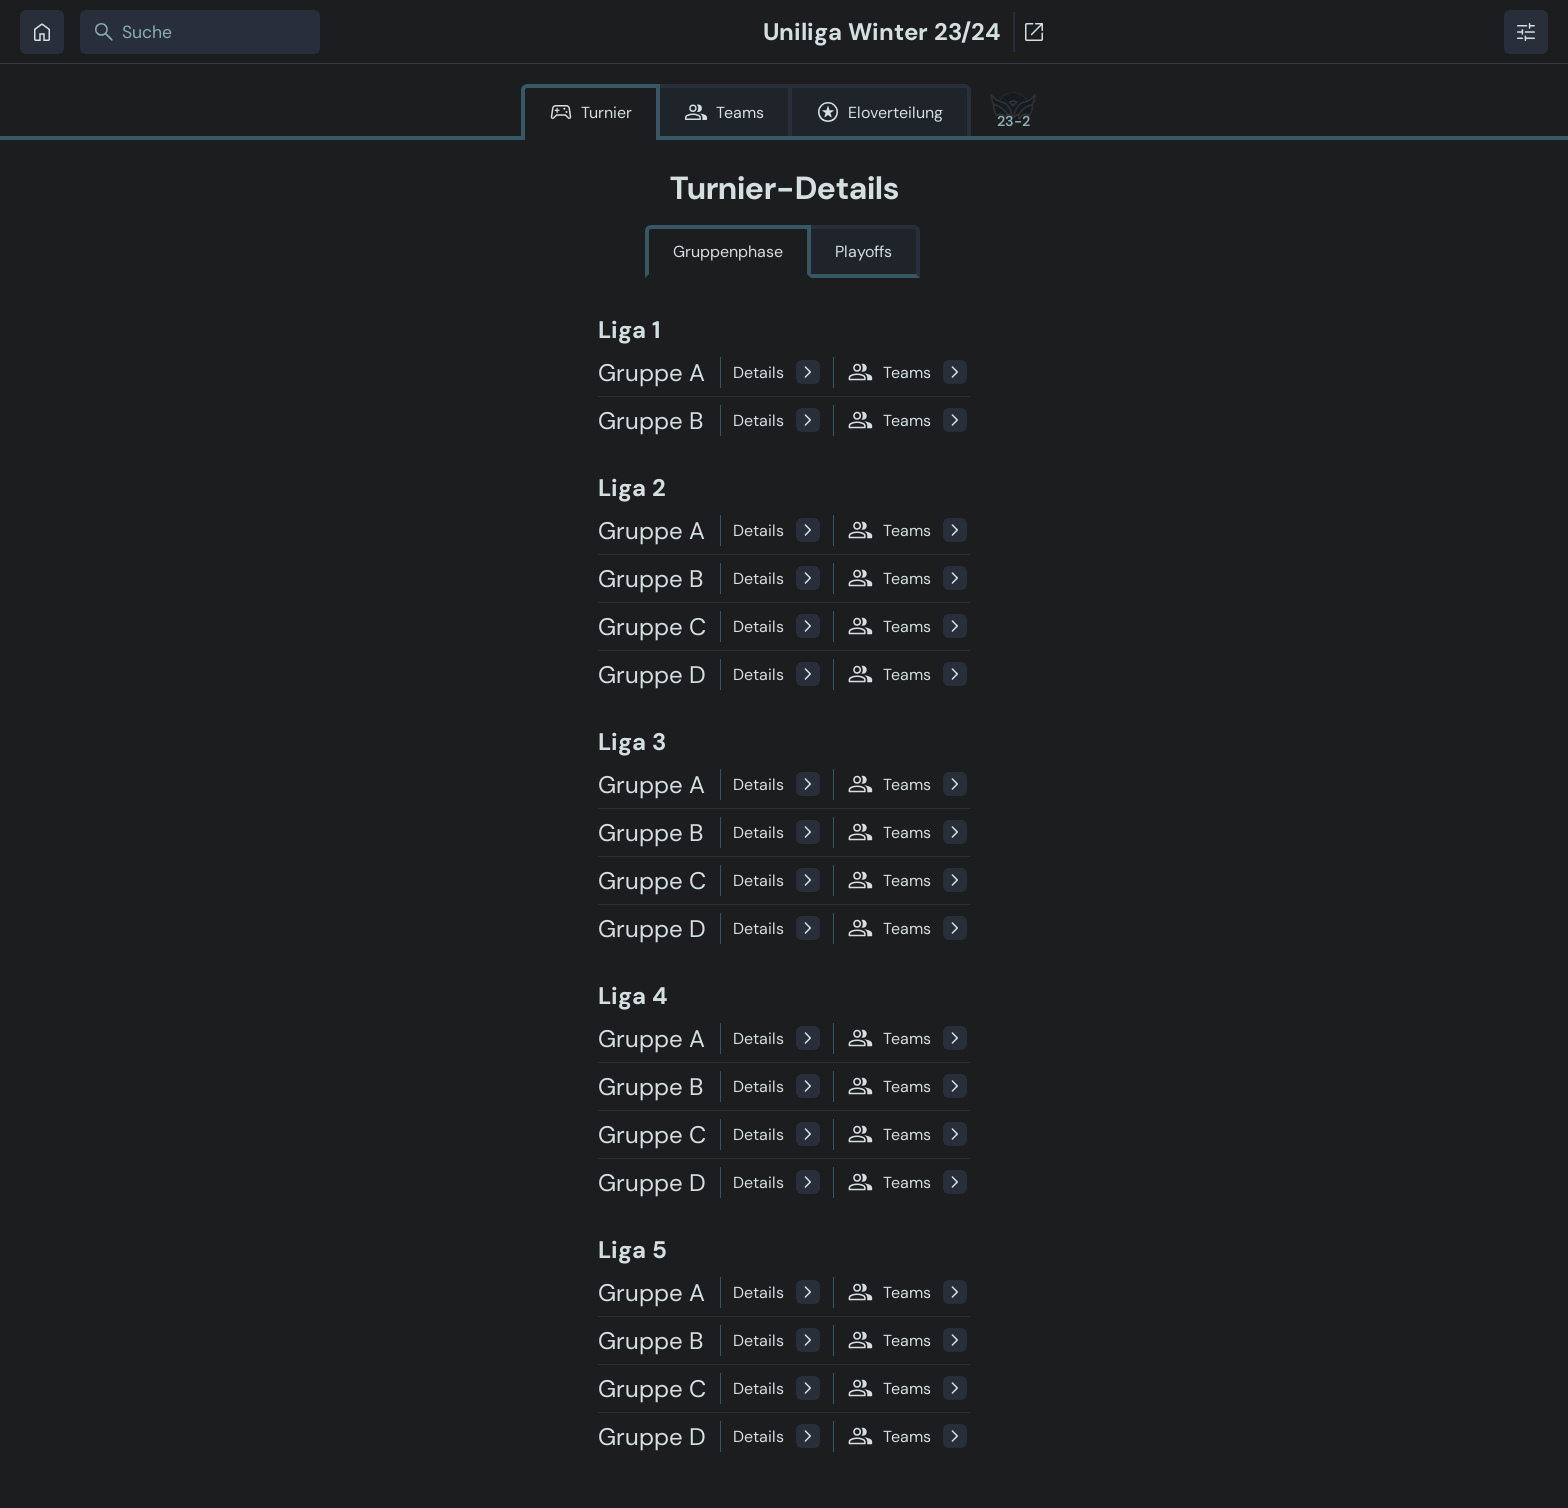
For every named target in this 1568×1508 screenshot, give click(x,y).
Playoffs (863, 251)
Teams (724, 112)
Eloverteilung (879, 112)
